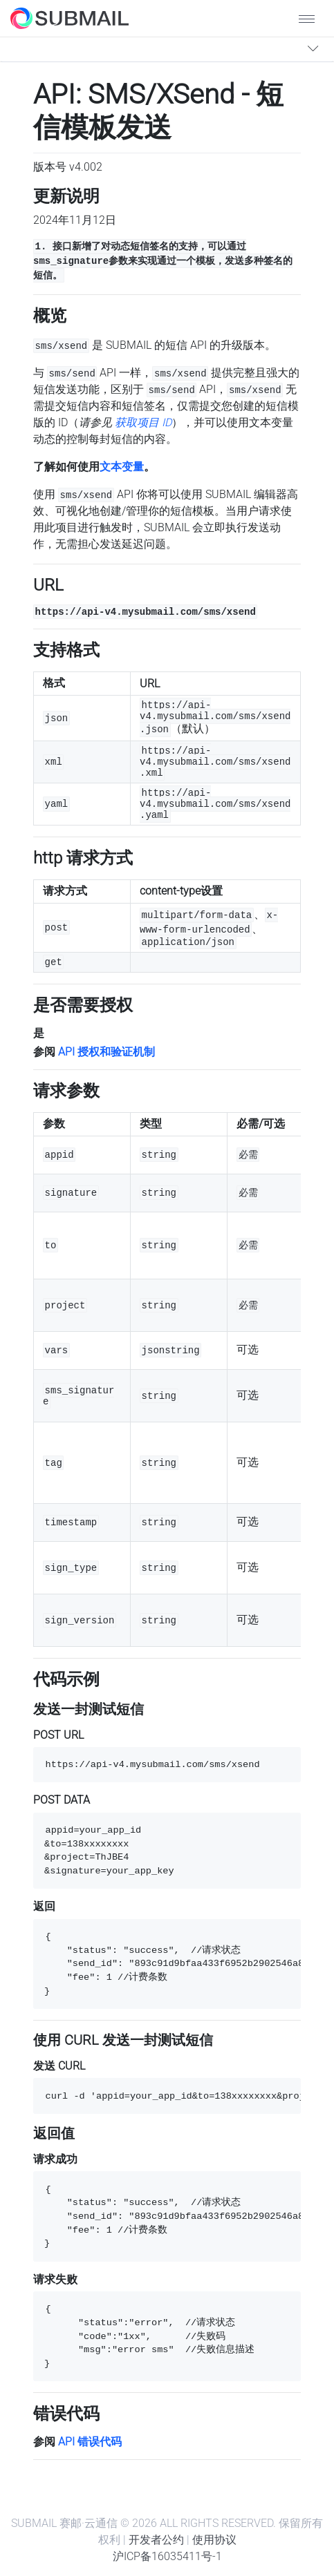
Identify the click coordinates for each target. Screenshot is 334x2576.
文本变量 (122, 466)
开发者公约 (156, 2539)
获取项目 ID (143, 422)
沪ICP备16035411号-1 (167, 2556)
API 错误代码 (90, 2441)
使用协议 (214, 2539)
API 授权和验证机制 (106, 1051)
